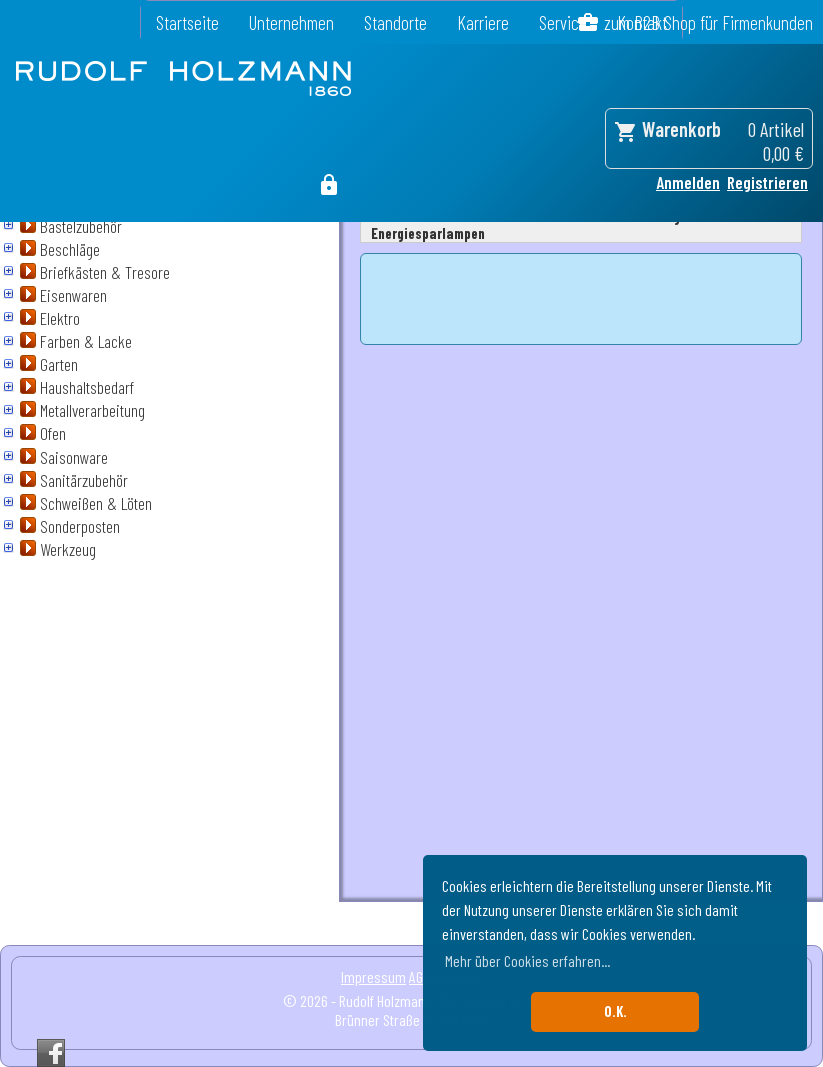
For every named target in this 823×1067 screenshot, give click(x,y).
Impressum (373, 976)
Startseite (187, 22)
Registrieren (767, 182)
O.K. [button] (615, 1011)
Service (563, 22)
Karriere (483, 22)
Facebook (51, 1053)
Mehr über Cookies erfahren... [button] (527, 960)
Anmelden (688, 182)
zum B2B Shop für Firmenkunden (708, 22)
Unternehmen (291, 22)
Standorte (395, 22)
